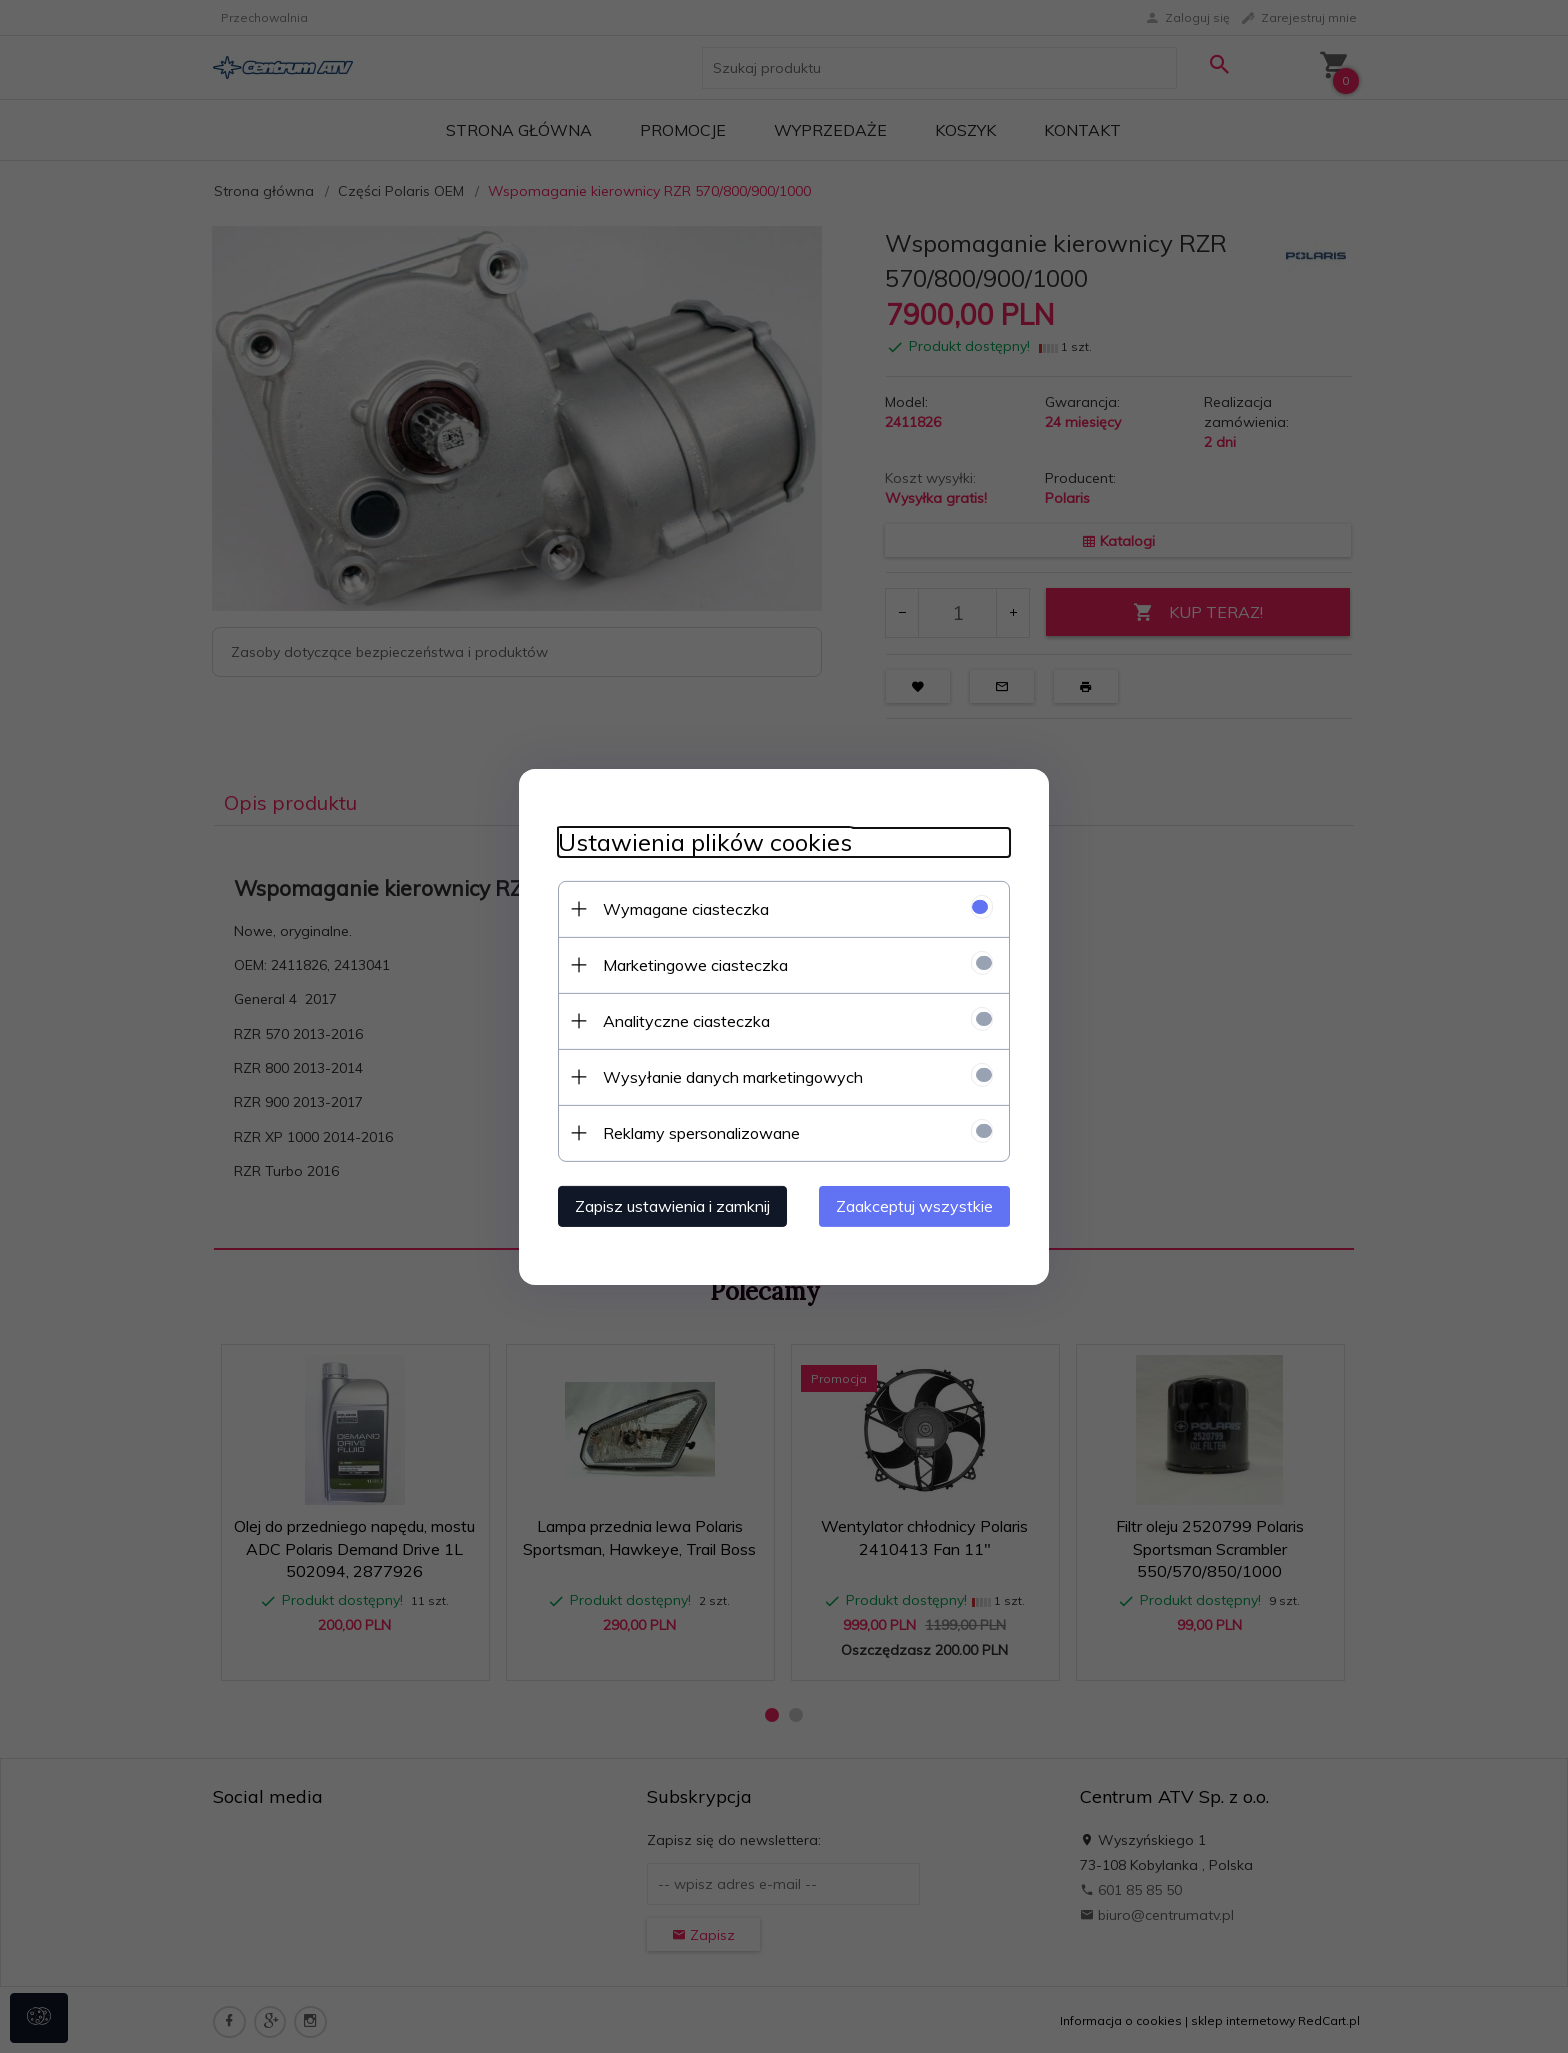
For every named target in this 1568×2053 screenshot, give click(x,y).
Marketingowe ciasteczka (691, 964)
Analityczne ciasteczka (682, 1020)
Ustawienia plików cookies (701, 841)
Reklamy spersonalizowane (697, 1132)
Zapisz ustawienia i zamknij (668, 1205)
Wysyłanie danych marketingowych (729, 1076)
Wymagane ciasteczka (682, 908)
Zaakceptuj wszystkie (918, 1205)
